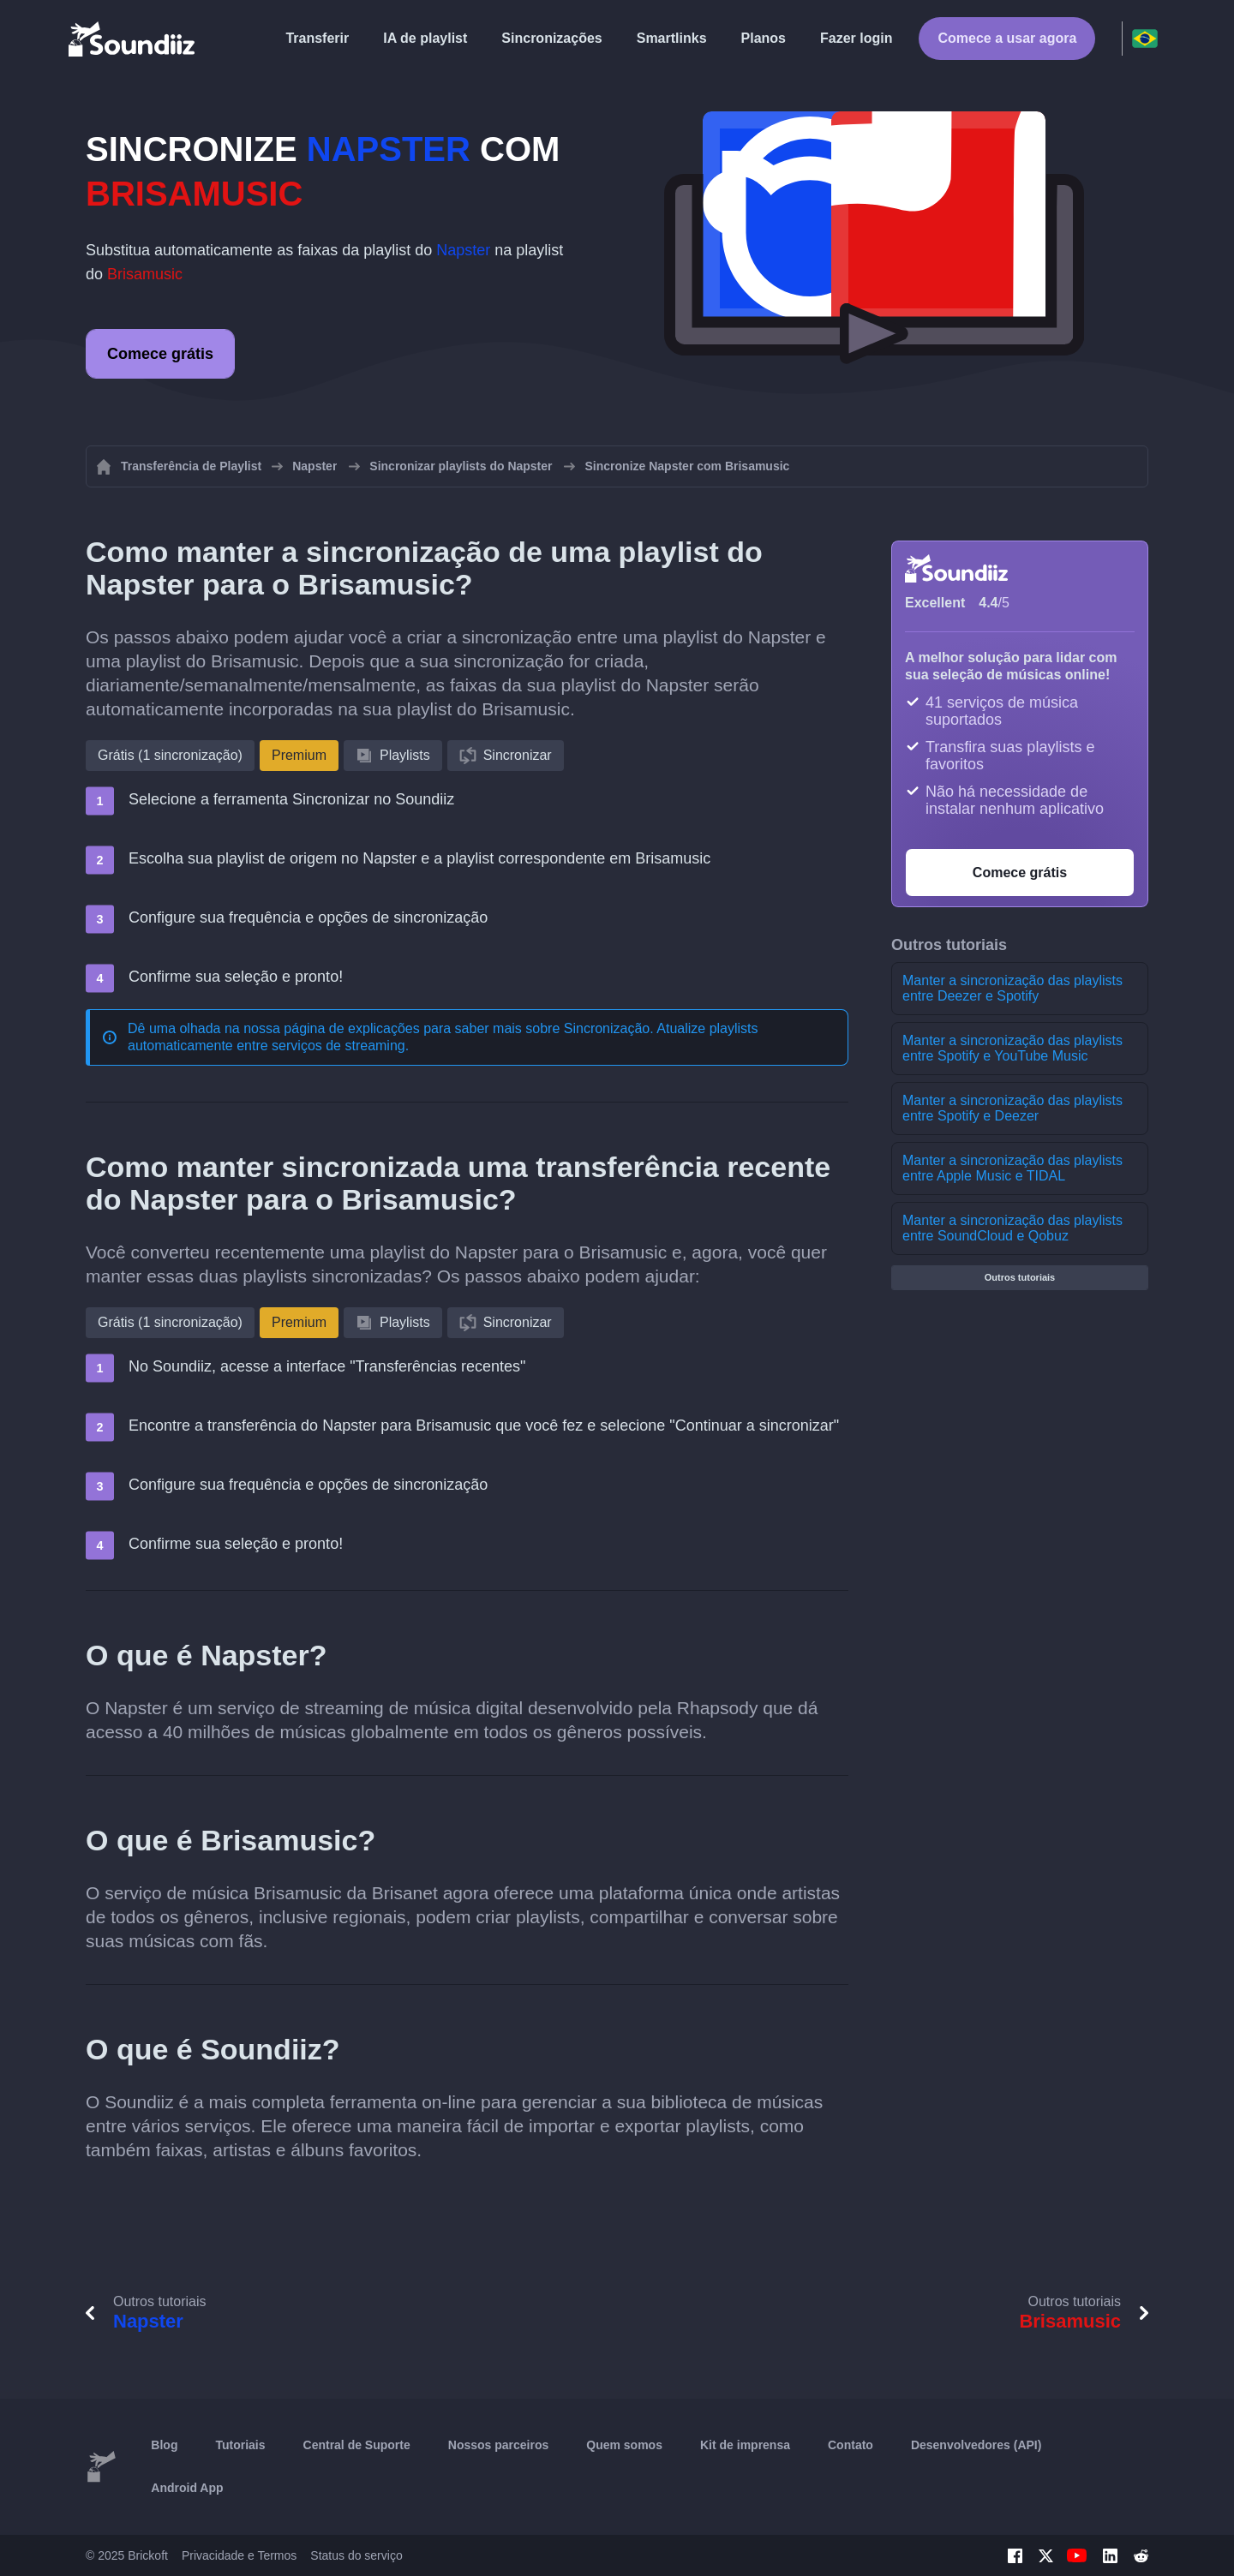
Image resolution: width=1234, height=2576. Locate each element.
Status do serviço (356, 2555)
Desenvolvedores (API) (976, 2445)
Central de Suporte (356, 2445)
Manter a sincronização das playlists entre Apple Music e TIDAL (1012, 1168)
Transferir (317, 38)
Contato (850, 2445)
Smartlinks (672, 38)
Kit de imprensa (745, 2445)
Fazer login (856, 38)
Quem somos (624, 2445)
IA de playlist (425, 38)
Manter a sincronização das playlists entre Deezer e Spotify (1012, 988)
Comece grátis (160, 353)
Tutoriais (240, 2445)
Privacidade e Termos (239, 2555)
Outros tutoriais (1020, 1277)
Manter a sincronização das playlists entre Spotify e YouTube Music (1012, 1048)
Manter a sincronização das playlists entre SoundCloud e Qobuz (1012, 1228)
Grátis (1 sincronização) (170, 755)
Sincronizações (551, 38)
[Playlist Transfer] (133, 38)
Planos (763, 38)
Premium (299, 755)
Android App (187, 2488)
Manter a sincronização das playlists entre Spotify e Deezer (1012, 1108)
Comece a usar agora (1006, 38)
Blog (164, 2445)
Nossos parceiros (498, 2445)
